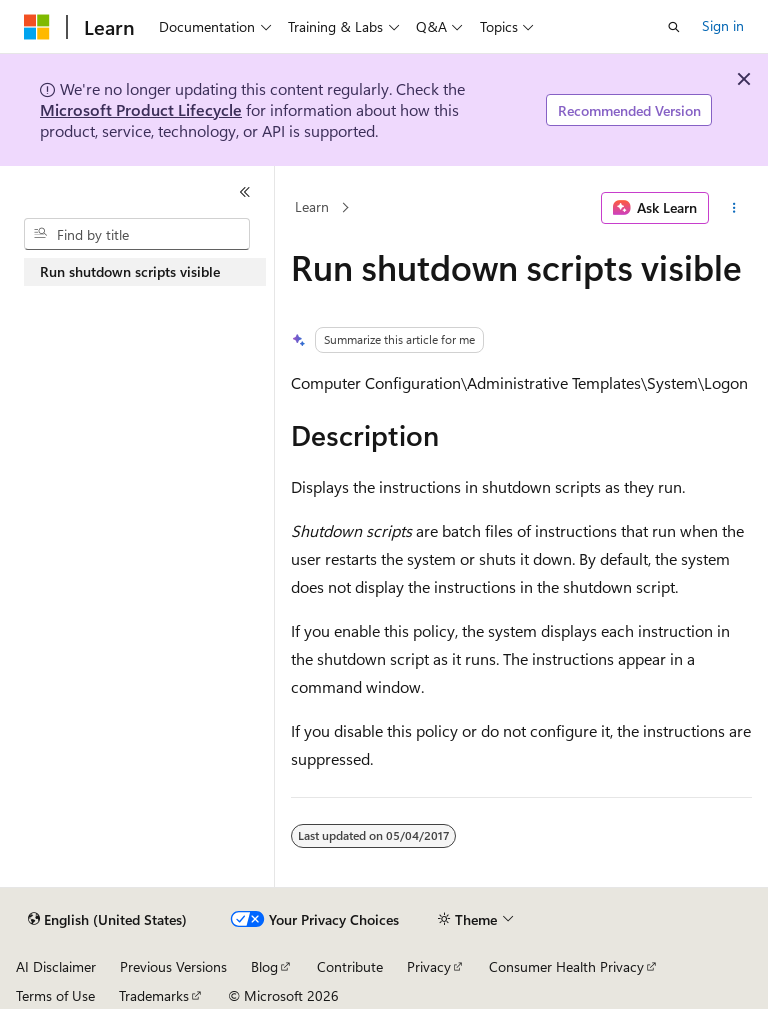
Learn (312, 207)
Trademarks (154, 995)
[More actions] (734, 208)
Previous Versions (173, 966)
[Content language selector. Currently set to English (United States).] (107, 920)
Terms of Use (55, 995)
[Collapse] (245, 192)
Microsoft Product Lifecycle (141, 109)
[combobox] (137, 234)
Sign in (723, 25)
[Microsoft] (37, 27)
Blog (264, 966)
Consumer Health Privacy (566, 966)
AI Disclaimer (56, 966)
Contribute (350, 966)
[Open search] (674, 27)
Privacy (429, 966)
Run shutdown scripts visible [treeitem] (130, 271)
